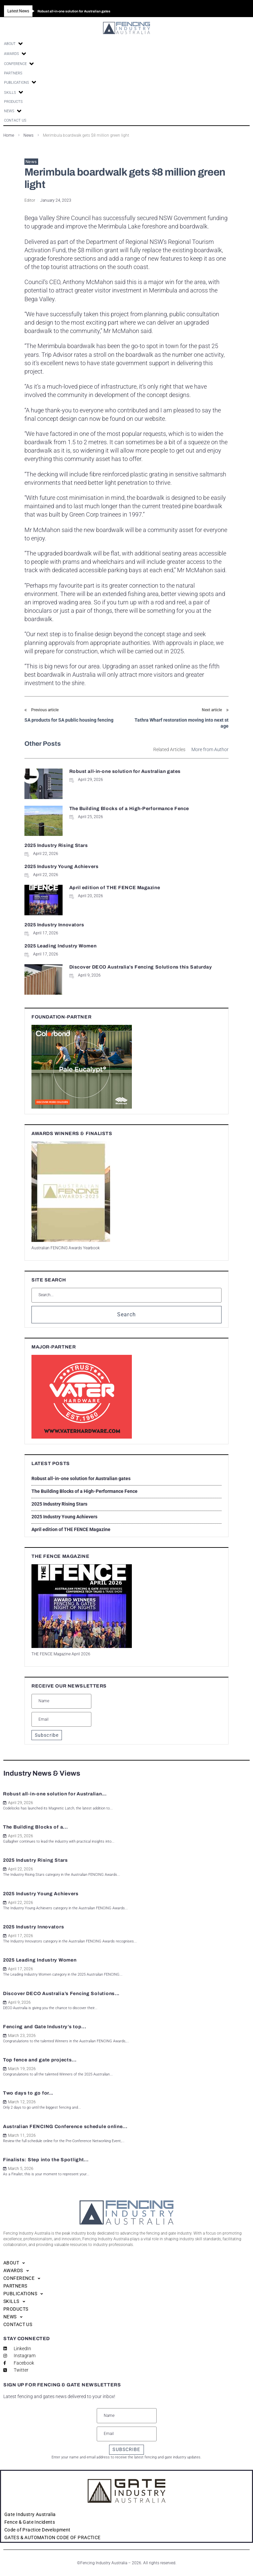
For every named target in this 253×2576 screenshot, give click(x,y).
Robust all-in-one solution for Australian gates (125, 771)
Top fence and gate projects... (40, 2059)
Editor (29, 200)
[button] (14, 44)
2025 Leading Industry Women (60, 945)
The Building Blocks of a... (35, 1827)
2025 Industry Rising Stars (56, 845)
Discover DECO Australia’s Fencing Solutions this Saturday (140, 967)
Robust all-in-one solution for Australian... (55, 1793)
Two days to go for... (28, 2093)
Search (126, 1314)
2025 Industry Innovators (54, 924)
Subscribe (47, 1735)
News (31, 161)
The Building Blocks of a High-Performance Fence (129, 808)
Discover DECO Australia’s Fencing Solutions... (61, 1993)
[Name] (61, 1701)
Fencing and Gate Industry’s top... (44, 2026)
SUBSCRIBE (126, 2449)
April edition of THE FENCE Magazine (114, 887)
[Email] (61, 1719)
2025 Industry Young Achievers (61, 866)
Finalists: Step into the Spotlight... (46, 2159)
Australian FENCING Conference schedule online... (65, 2126)
